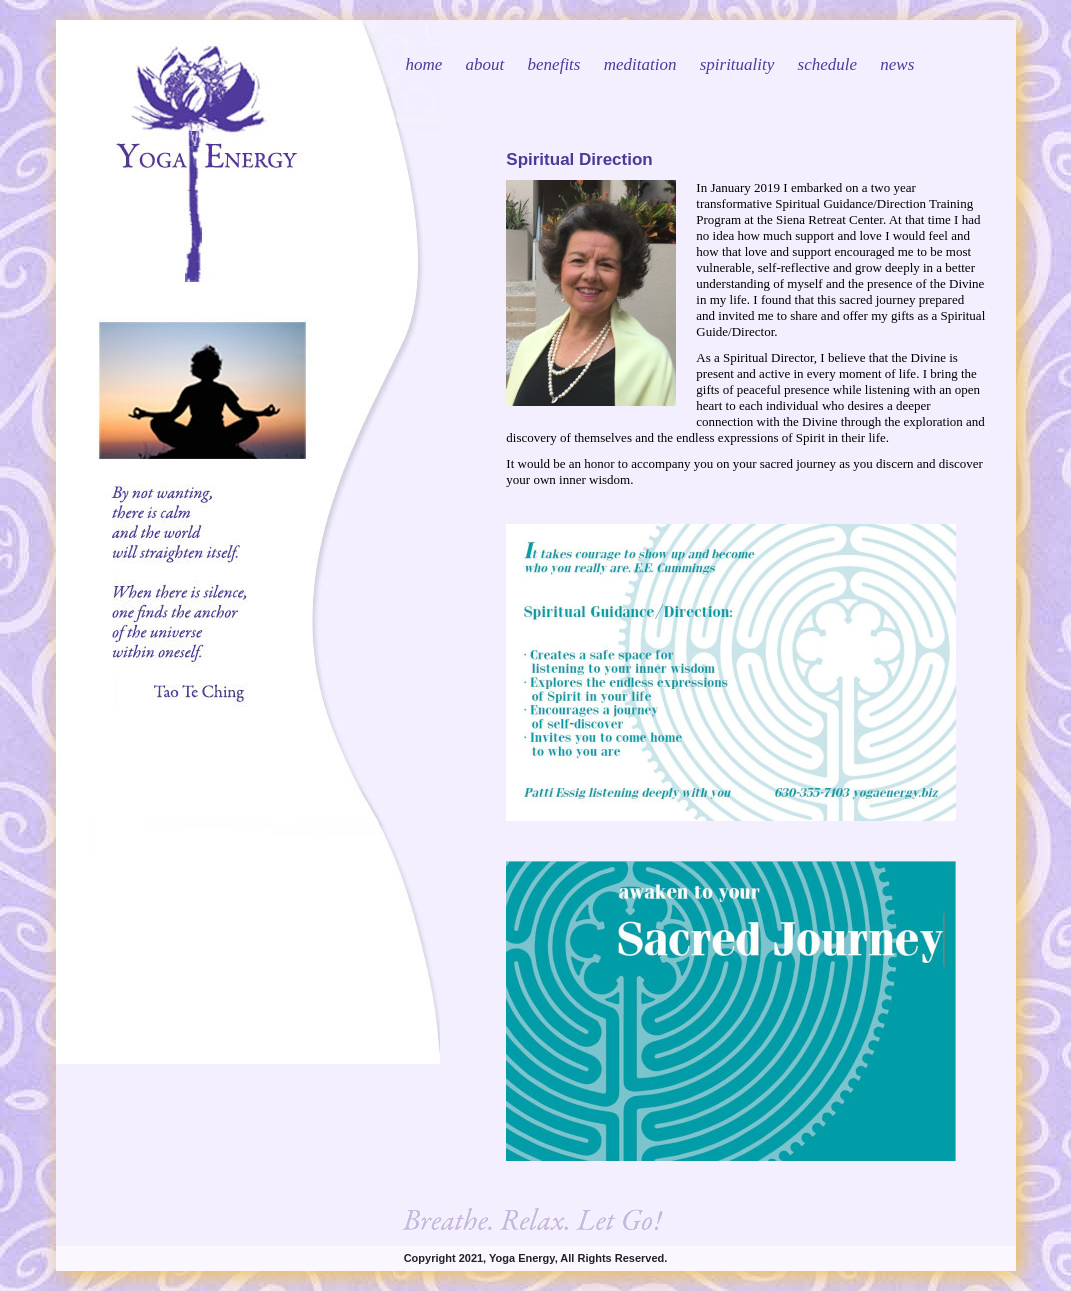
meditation (640, 64)
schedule (827, 64)
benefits (554, 64)
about (485, 64)
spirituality (737, 64)
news (897, 64)
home (424, 64)
